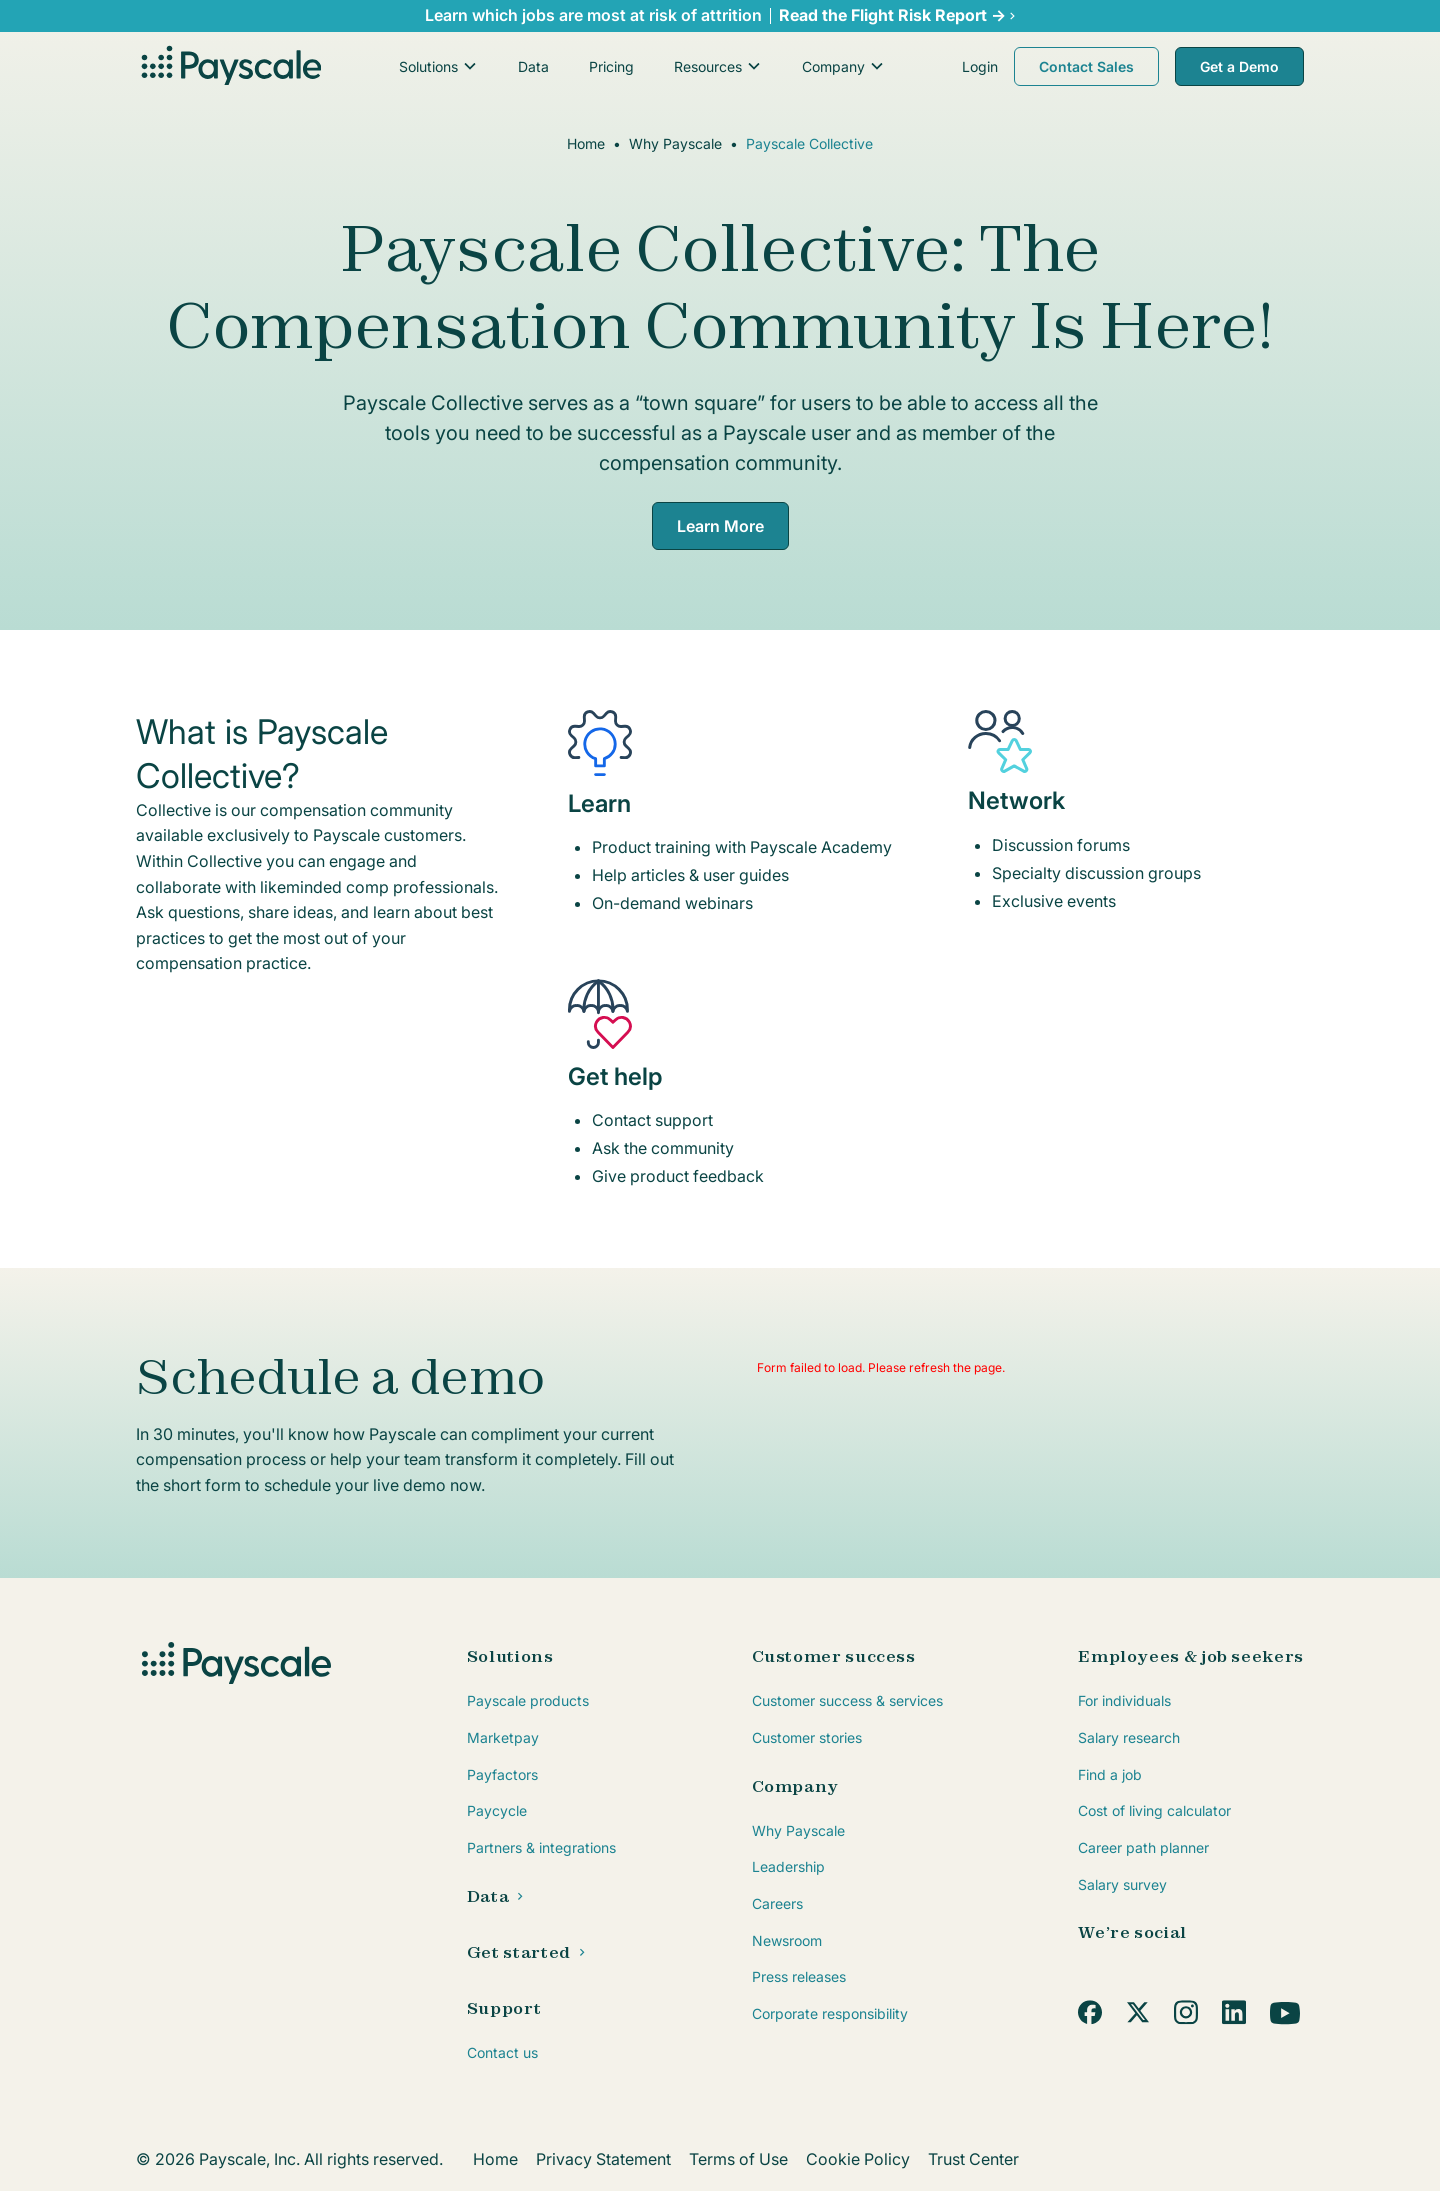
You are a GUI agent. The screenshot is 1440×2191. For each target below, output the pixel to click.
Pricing (611, 66)
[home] (228, 67)
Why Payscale (675, 143)
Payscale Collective (809, 143)
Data (533, 66)
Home (586, 143)
